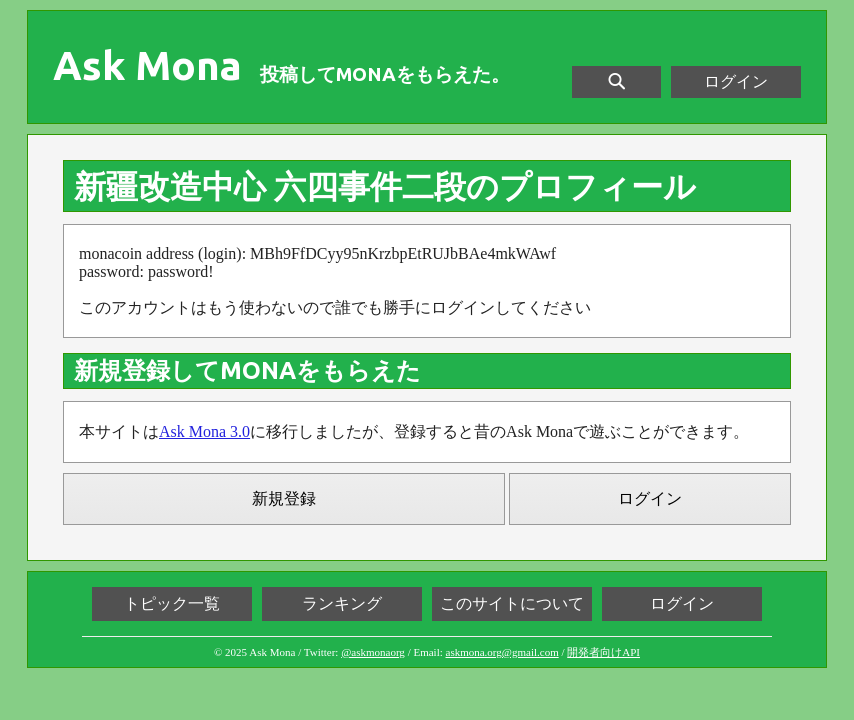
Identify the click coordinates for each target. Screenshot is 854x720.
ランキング (342, 603)
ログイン (736, 81)
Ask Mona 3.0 (204, 431)
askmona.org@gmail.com (502, 652)
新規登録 (284, 498)
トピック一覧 (172, 603)
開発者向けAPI (603, 652)
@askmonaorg (373, 652)
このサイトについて (512, 603)
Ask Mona (147, 66)
